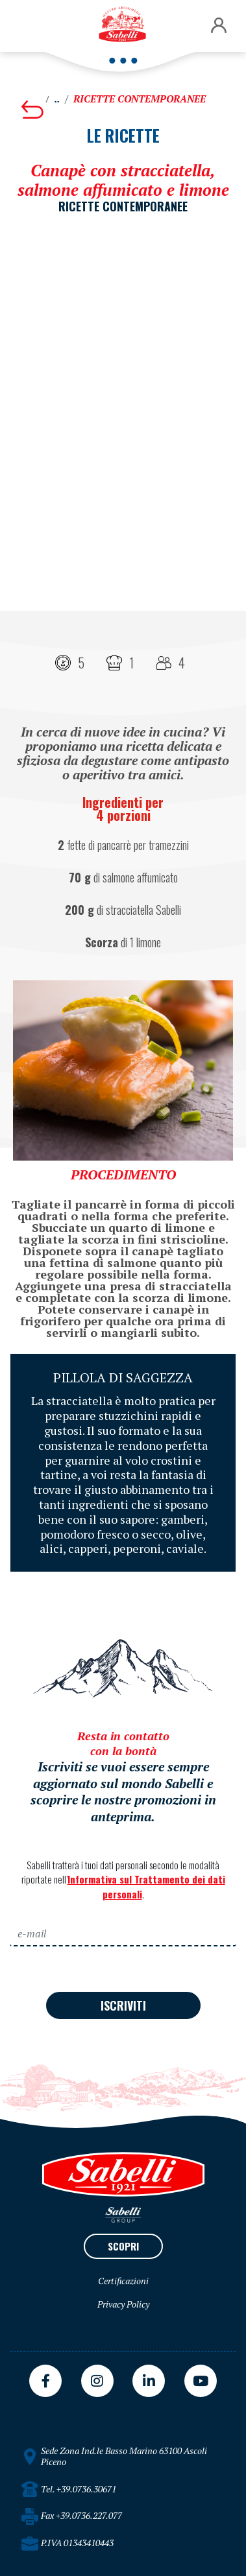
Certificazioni (123, 2281)
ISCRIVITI (123, 2005)
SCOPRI (123, 2246)
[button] (219, 26)
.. (57, 99)
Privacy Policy (123, 2304)
